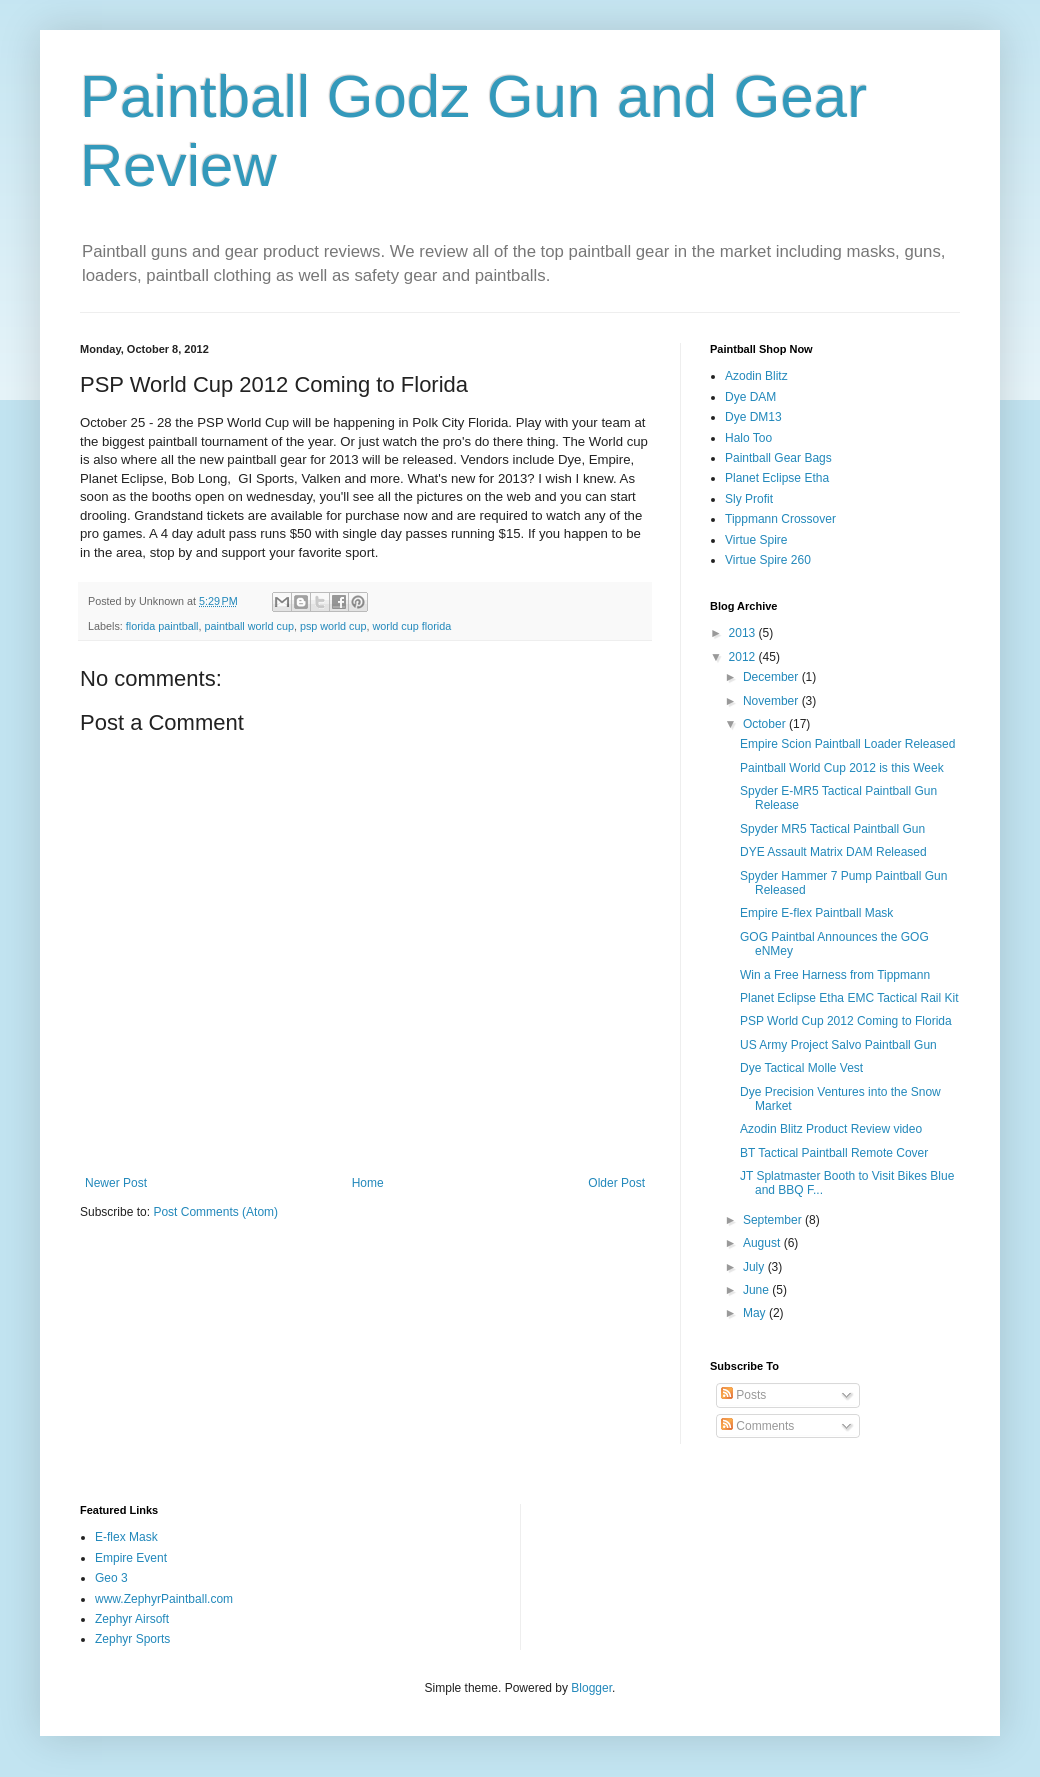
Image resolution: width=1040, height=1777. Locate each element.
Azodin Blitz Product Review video (831, 1129)
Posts (743, 1395)
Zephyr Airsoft (132, 1619)
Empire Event (131, 1558)
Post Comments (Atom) (215, 1212)
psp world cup (333, 626)
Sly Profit (749, 499)
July (755, 1267)
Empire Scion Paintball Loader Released (847, 744)
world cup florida (412, 626)
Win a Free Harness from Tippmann (835, 975)
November (772, 701)
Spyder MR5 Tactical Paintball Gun (832, 829)
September (774, 1220)
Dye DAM (750, 397)
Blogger (591, 1688)
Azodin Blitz (756, 376)
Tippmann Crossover (780, 519)
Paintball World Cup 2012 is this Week (842, 768)
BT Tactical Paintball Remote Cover (834, 1153)
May (756, 1313)
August (763, 1243)
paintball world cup (248, 626)
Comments (757, 1426)
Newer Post (116, 1183)
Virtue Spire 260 (768, 560)
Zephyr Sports (132, 1639)
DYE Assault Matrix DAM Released (833, 852)
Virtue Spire (756, 540)
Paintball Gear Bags (778, 458)
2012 (744, 657)
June (757, 1290)
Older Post (616, 1183)
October (766, 724)
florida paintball (162, 626)
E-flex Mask (126, 1537)
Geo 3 (111, 1578)
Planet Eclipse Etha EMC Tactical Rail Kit (849, 998)
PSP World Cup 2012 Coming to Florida (846, 1021)
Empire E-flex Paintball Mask (816, 913)
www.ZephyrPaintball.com (164, 1599)
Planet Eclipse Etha (777, 478)
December (772, 677)
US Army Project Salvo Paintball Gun (838, 1045)
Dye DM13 (753, 417)
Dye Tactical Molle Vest (801, 1068)
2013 (744, 633)
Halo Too (748, 438)
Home (368, 1183)
